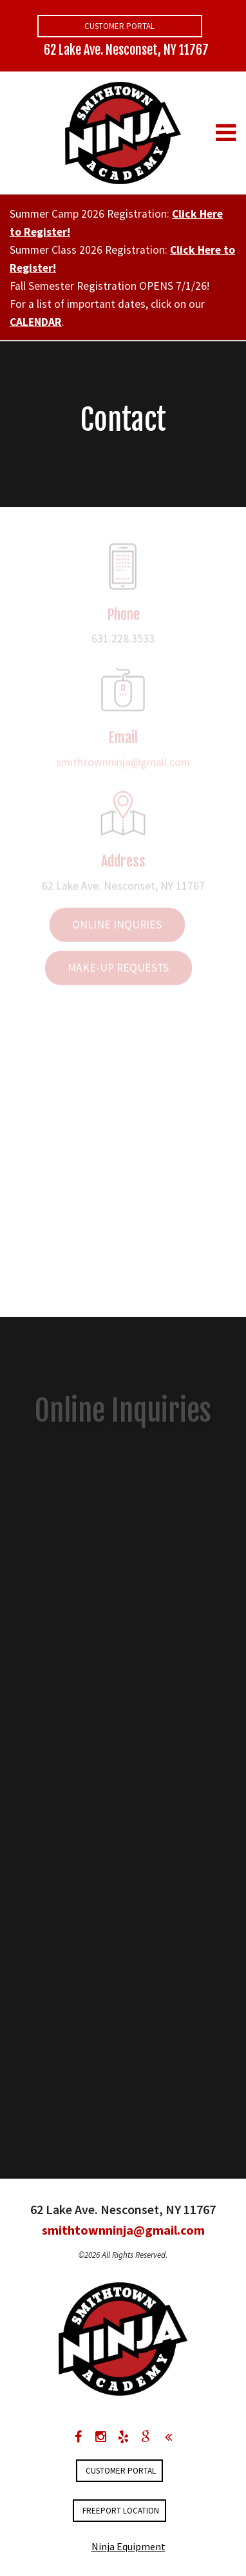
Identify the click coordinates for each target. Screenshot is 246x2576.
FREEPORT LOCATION (120, 2510)
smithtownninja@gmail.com (123, 765)
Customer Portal (119, 26)
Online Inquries (117, 927)
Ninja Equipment (128, 2546)
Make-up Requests (118, 970)
